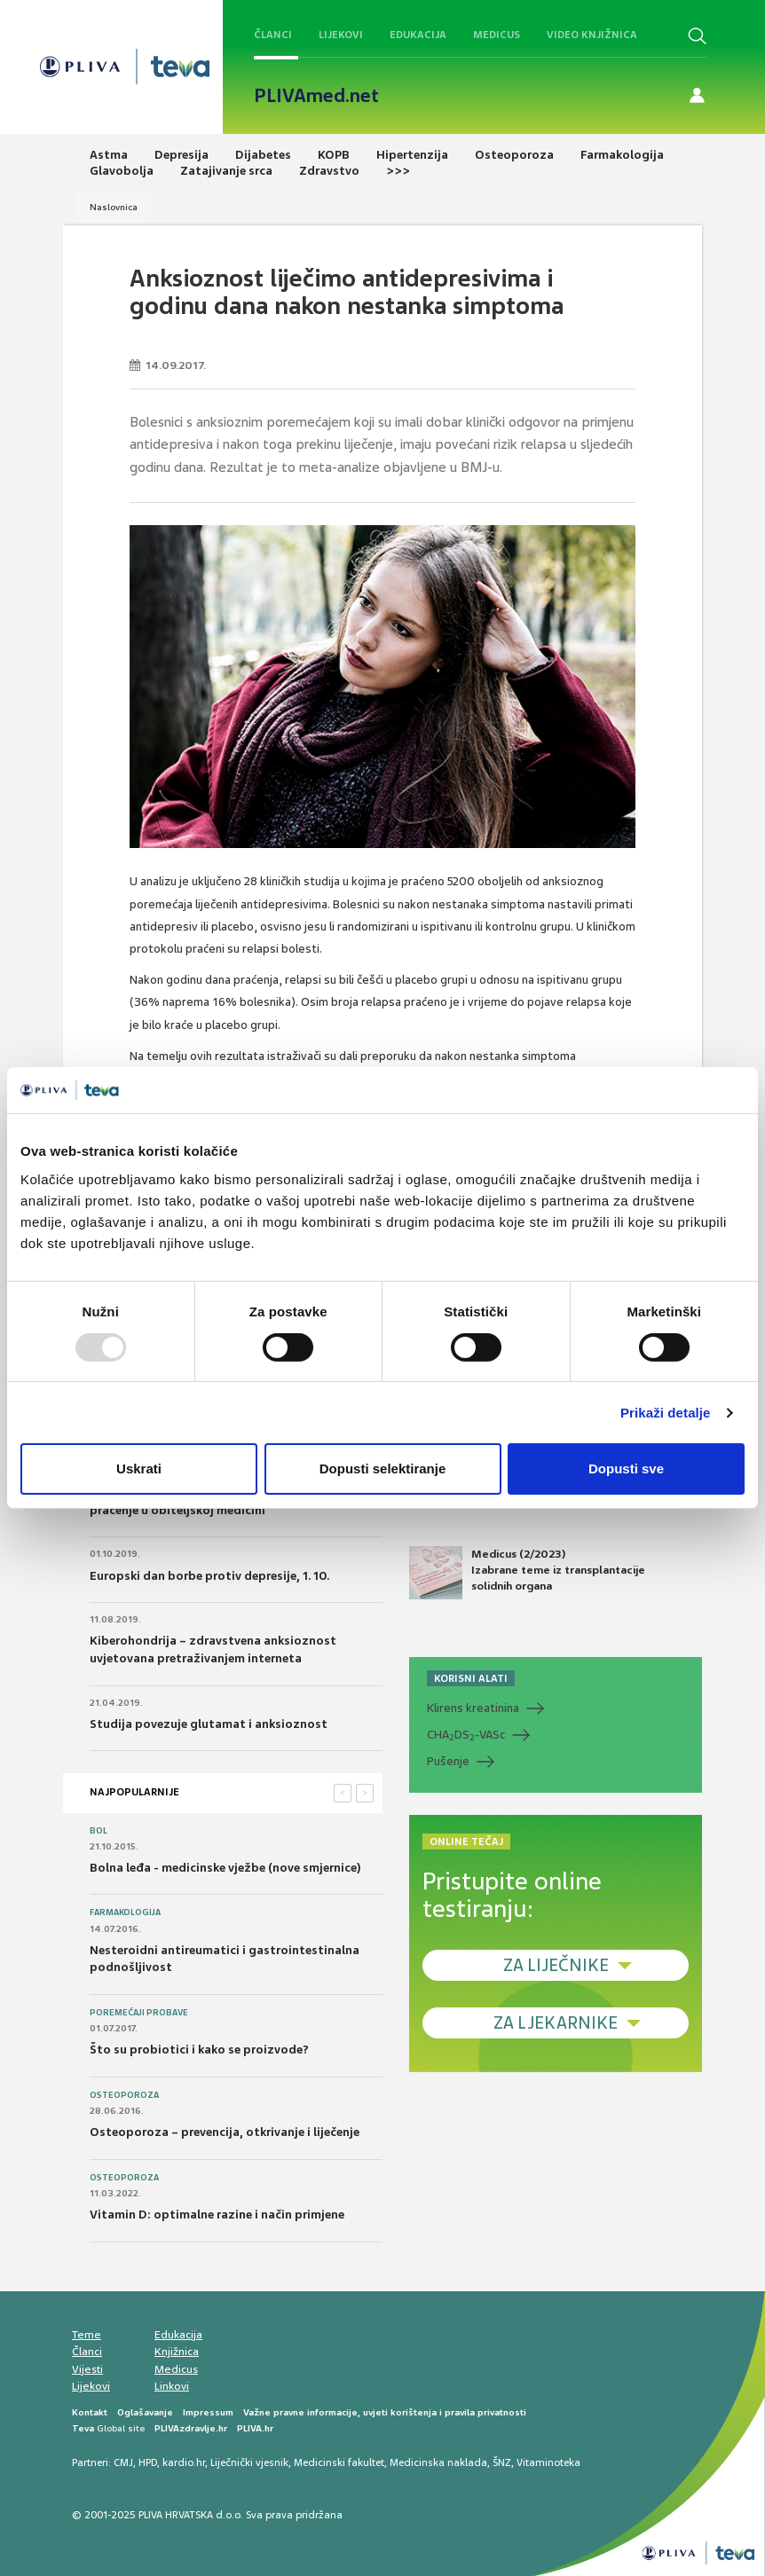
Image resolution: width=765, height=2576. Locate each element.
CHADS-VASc (466, 1735)
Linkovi (171, 2386)
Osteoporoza (124, 2095)
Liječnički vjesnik (249, 2462)
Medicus (496, 34)
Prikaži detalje (665, 1412)
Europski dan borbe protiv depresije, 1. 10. (209, 1575)
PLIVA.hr (255, 2428)
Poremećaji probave (139, 2012)
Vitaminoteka (548, 2462)
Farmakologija (125, 1912)
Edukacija (418, 34)
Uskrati (139, 1468)
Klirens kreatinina (473, 1708)
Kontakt (89, 2412)
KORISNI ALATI (471, 1678)
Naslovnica (114, 207)
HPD (147, 2462)
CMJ (123, 2462)
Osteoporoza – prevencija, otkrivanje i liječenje (224, 2132)
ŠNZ (502, 2462)
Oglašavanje (145, 2412)
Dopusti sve (626, 1468)
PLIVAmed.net (316, 95)
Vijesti (87, 2369)
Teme (86, 2335)
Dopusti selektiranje (382, 1468)
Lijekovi (341, 34)
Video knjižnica (592, 34)
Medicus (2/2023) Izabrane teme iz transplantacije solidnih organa (527, 1572)
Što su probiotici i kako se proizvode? (199, 2049)
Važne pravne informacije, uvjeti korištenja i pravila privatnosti (384, 2412)
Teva (83, 2428)
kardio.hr (183, 2462)
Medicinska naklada (438, 2462)
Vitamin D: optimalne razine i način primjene (217, 2214)
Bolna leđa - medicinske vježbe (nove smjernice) (225, 1867)
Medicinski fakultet (339, 2462)
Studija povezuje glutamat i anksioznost (208, 1724)
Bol (98, 1831)
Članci (273, 34)
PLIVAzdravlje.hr (190, 2428)
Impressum (208, 2412)
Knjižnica (176, 2351)
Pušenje (448, 1761)
